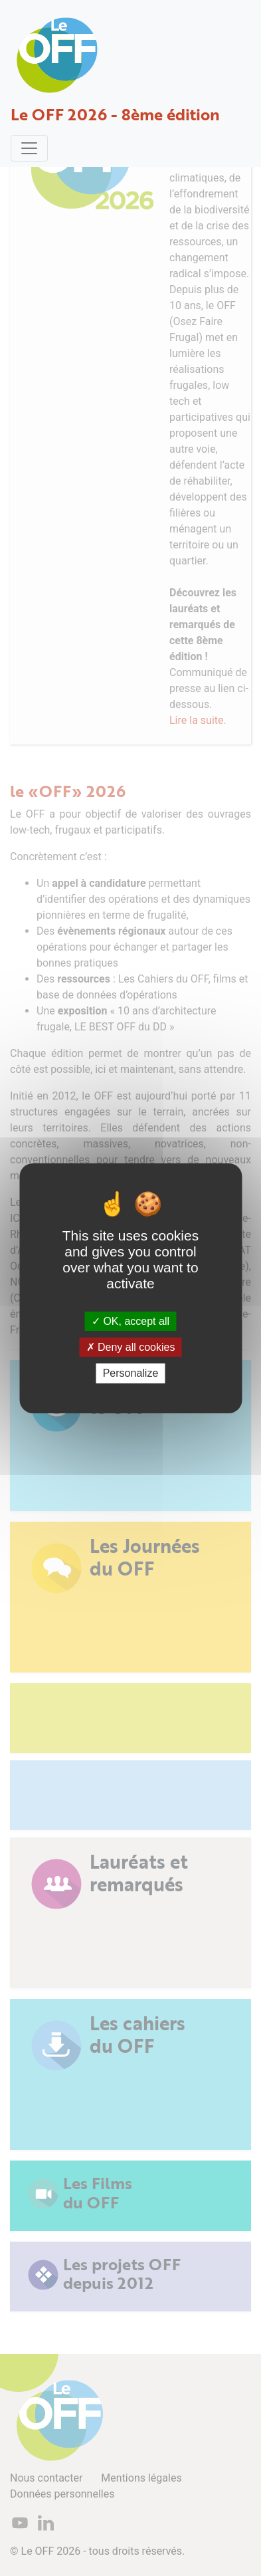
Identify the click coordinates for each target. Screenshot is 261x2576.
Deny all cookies (130, 1347)
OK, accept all (130, 1321)
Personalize (131, 1373)
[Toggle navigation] (29, 148)
